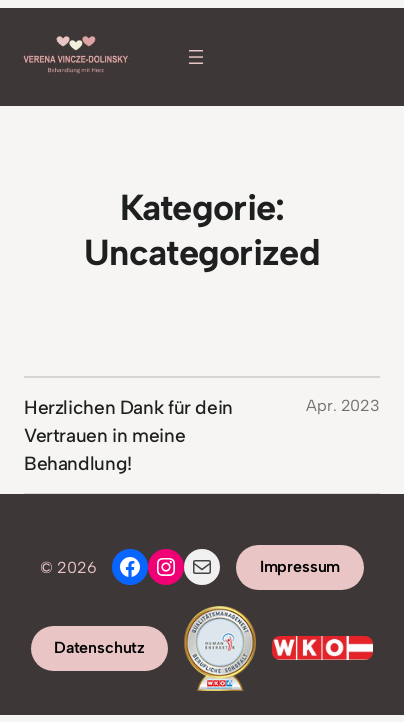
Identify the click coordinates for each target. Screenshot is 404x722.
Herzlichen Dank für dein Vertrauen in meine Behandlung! (128, 435)
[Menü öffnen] (196, 57)
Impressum (300, 566)
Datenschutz (99, 647)
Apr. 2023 (343, 405)
